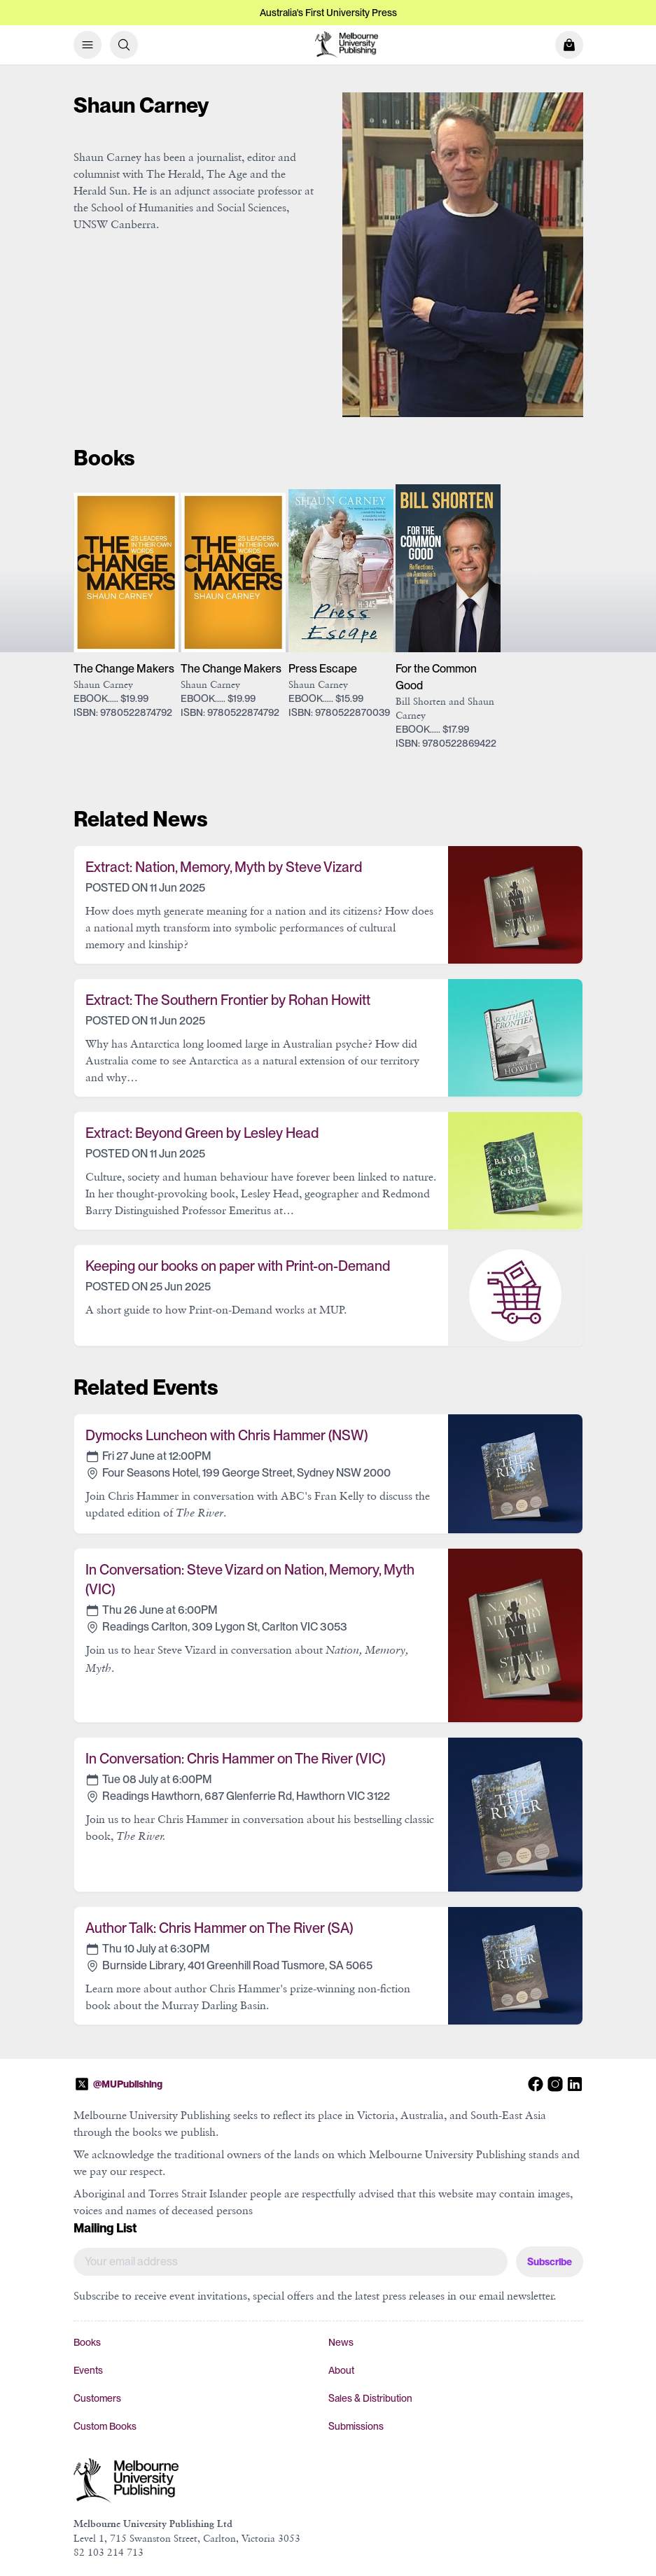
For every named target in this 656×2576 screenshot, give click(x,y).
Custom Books (105, 2426)
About (341, 2370)
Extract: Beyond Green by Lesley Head (202, 1133)
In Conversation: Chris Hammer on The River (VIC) (235, 1758)
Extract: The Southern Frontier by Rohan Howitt (227, 1000)
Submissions (356, 2426)
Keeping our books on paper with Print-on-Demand (237, 1266)
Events (88, 2370)
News (341, 2342)
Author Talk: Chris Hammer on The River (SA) (219, 1928)
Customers (97, 2398)
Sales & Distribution (370, 2398)
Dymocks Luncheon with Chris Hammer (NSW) (226, 1435)
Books (87, 2342)
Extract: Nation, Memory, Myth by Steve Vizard (223, 867)
